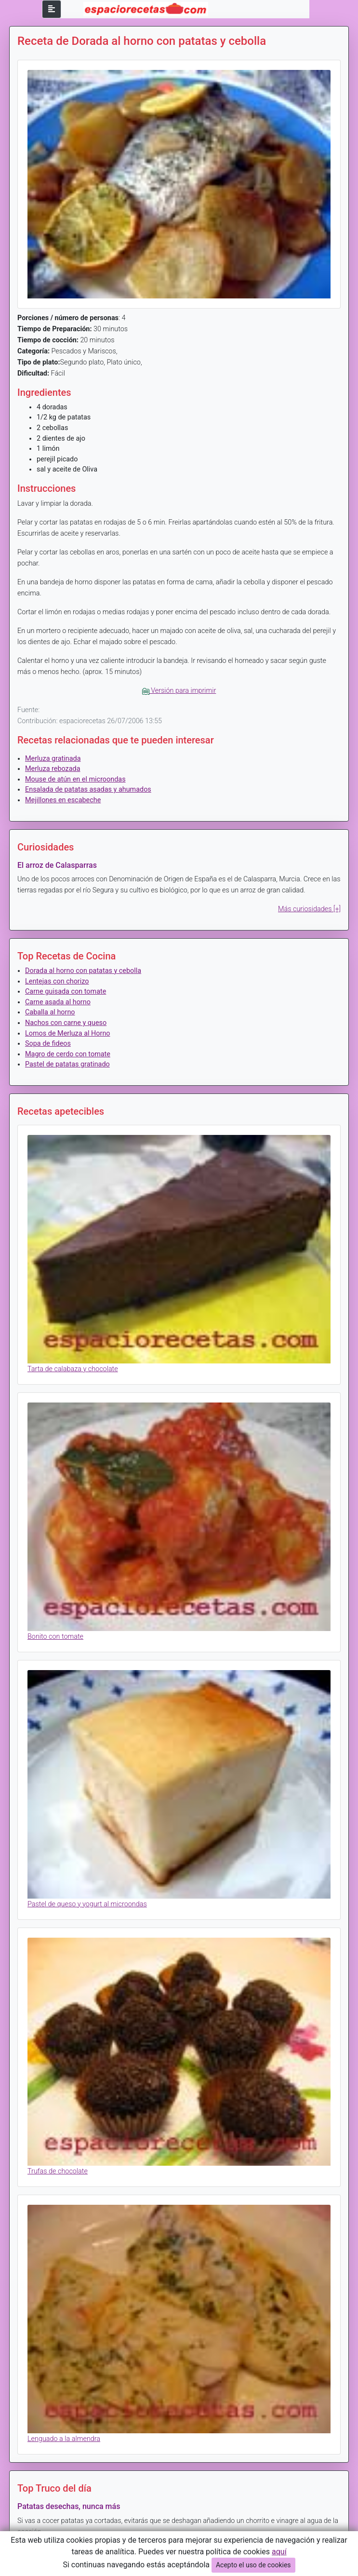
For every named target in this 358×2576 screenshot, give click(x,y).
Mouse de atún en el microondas (75, 779)
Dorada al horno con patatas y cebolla (83, 971)
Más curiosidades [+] (309, 909)
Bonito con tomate (55, 1636)
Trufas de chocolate (57, 2171)
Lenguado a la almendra (63, 2439)
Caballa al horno (50, 1012)
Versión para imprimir (179, 691)
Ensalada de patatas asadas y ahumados (88, 789)
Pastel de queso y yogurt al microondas (87, 1904)
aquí (279, 2551)
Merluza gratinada (52, 759)
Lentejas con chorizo (57, 981)
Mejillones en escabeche (63, 800)
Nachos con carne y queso (65, 1023)
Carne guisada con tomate (65, 991)
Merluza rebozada (52, 769)
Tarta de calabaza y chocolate (72, 1369)
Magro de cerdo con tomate (67, 1054)
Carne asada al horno (58, 1002)
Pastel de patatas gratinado (67, 1064)
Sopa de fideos (48, 1043)
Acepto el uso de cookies (253, 2565)
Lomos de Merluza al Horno (67, 1033)
